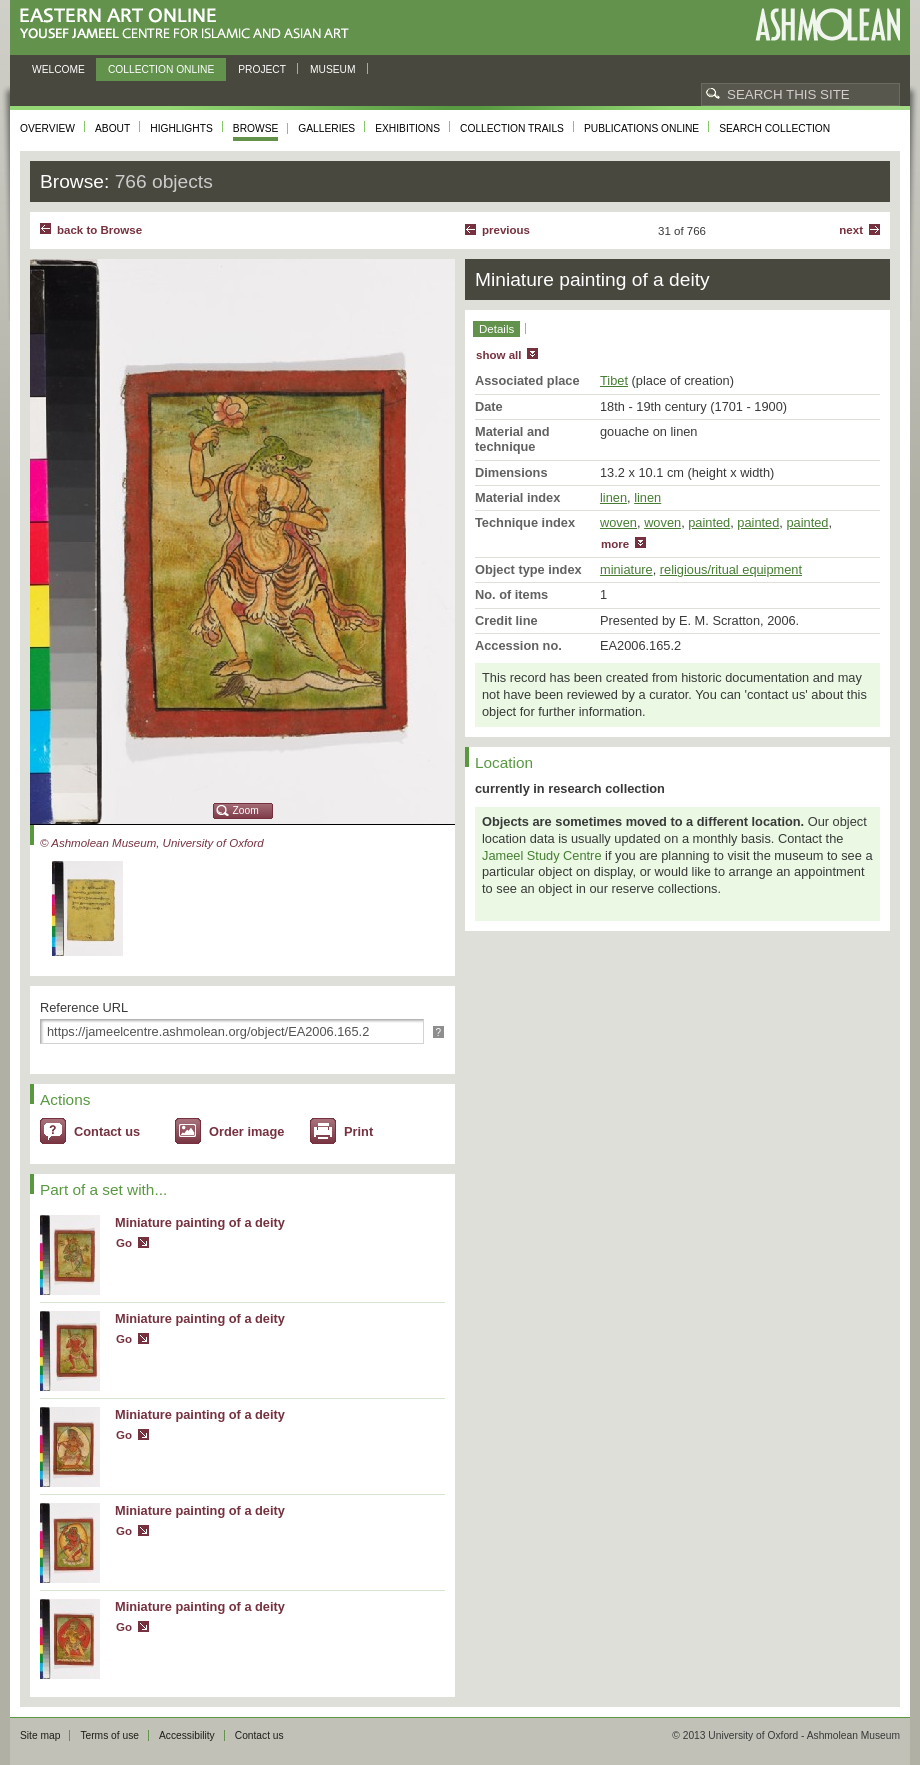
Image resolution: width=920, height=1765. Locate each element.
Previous (506, 230)
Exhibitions (407, 128)
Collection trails (512, 128)
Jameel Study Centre (542, 855)
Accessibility (187, 1735)
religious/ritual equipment (731, 569)
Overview (47, 128)
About (112, 128)
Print (358, 1131)
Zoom (246, 810)
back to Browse (99, 230)
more (615, 544)
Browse (256, 128)
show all (498, 355)
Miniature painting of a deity (200, 1222)
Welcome (58, 69)
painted (709, 522)
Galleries (326, 128)
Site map (40, 1735)
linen (613, 497)
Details (496, 329)
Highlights (181, 128)
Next (851, 230)
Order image (246, 1131)
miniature (626, 569)
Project (262, 69)
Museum (333, 69)
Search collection (774, 128)
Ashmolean (827, 24)
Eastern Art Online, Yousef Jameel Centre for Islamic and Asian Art (189, 24)
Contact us (107, 1131)
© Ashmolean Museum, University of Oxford (152, 843)
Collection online (161, 69)
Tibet (614, 380)
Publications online (641, 128)
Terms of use (109, 1735)
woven (618, 522)
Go (124, 1243)
